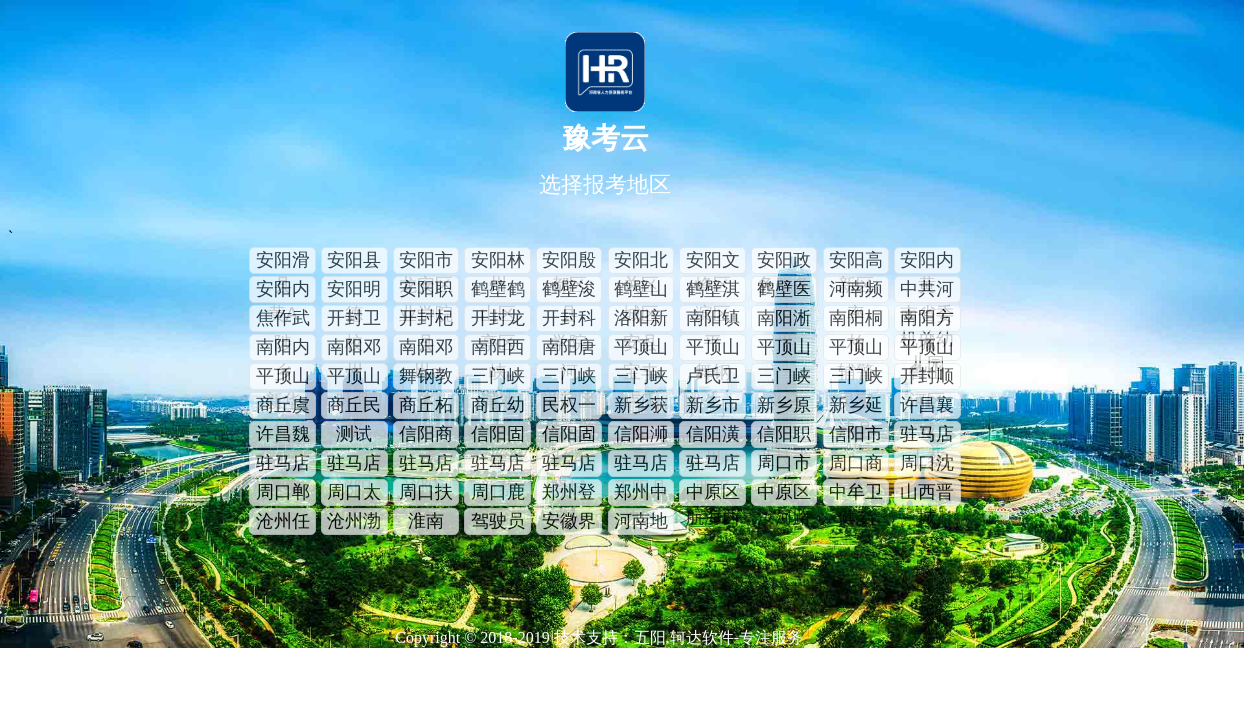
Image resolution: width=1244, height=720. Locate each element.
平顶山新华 (283, 378)
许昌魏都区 (283, 436)
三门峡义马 (784, 378)
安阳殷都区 (569, 262)
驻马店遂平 (283, 465)
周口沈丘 (927, 465)
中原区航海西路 (713, 494)
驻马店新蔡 (498, 465)
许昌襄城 (927, 407)
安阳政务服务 (784, 262)
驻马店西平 (713, 465)
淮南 (426, 521)
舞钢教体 (426, 378)
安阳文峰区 (713, 262)
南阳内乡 (283, 349)
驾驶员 (498, 521)
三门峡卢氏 (641, 378)
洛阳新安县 (641, 320)
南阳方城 (927, 320)
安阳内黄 (927, 262)
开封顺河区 (927, 378)
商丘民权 (354, 407)
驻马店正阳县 (641, 465)
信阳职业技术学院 (784, 436)
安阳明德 (354, 291)
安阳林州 (498, 262)
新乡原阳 (784, 407)
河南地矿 (641, 523)
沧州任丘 (283, 523)
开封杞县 (426, 320)
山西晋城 (927, 494)
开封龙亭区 (498, 320)
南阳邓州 (354, 349)
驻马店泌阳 (354, 465)
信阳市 (856, 434)
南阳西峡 (498, 349)
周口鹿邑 (498, 494)
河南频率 (856, 291)
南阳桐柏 (856, 320)
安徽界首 (569, 523)
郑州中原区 (641, 494)
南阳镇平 (713, 320)
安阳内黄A (283, 291)
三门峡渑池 (498, 378)
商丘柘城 (426, 407)
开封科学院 (569, 320)
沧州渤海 (354, 523)
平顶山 (784, 347)
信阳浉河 (641, 436)
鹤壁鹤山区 (498, 291)
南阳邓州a (426, 349)
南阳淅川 (784, 320)
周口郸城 (283, 494)
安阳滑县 (283, 262)
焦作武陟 (283, 320)
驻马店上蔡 (927, 436)
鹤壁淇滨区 (713, 291)
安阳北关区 (641, 262)
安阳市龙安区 (426, 262)
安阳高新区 (856, 262)
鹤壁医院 (784, 291)
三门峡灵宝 (856, 378)
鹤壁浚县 (569, 291)
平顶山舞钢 (713, 349)
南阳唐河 (569, 349)
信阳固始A (569, 436)
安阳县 (354, 260)
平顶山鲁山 (927, 349)
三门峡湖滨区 (569, 378)
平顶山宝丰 (641, 349)
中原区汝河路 (784, 494)
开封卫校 (354, 320)
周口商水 (856, 465)
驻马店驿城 (569, 465)
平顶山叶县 (354, 378)
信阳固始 (498, 436)
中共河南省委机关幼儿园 (927, 291)
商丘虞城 (283, 407)
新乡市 (713, 405)
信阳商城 (426, 436)
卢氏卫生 (713, 378)
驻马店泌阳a (426, 465)
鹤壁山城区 (641, 291)
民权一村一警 (569, 407)
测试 (354, 434)
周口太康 (354, 494)
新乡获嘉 (641, 407)
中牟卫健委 (856, 494)
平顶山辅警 (856, 349)
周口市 (784, 463)
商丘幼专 (498, 407)
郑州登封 (569, 494)
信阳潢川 (713, 436)
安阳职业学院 (426, 291)
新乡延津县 (856, 407)
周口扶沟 (426, 494)
